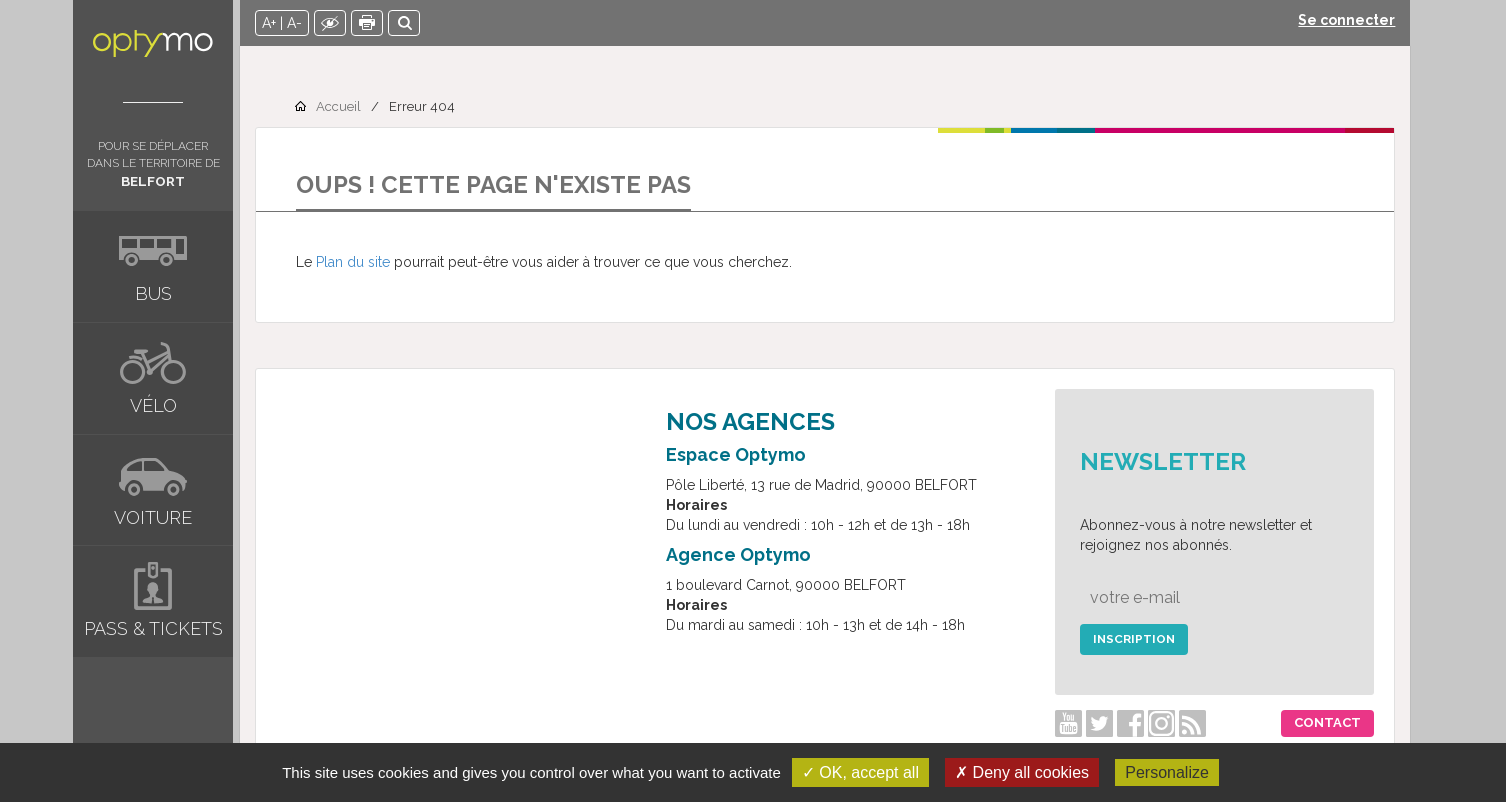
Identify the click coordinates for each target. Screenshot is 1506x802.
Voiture (153, 517)
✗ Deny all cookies (1022, 772)
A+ (277, 23)
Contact (1335, 722)
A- (302, 23)
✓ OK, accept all (860, 772)
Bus (153, 293)
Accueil (346, 106)
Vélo (153, 405)
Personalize (1167, 772)
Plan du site (361, 262)
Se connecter (1354, 20)
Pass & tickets (153, 628)
